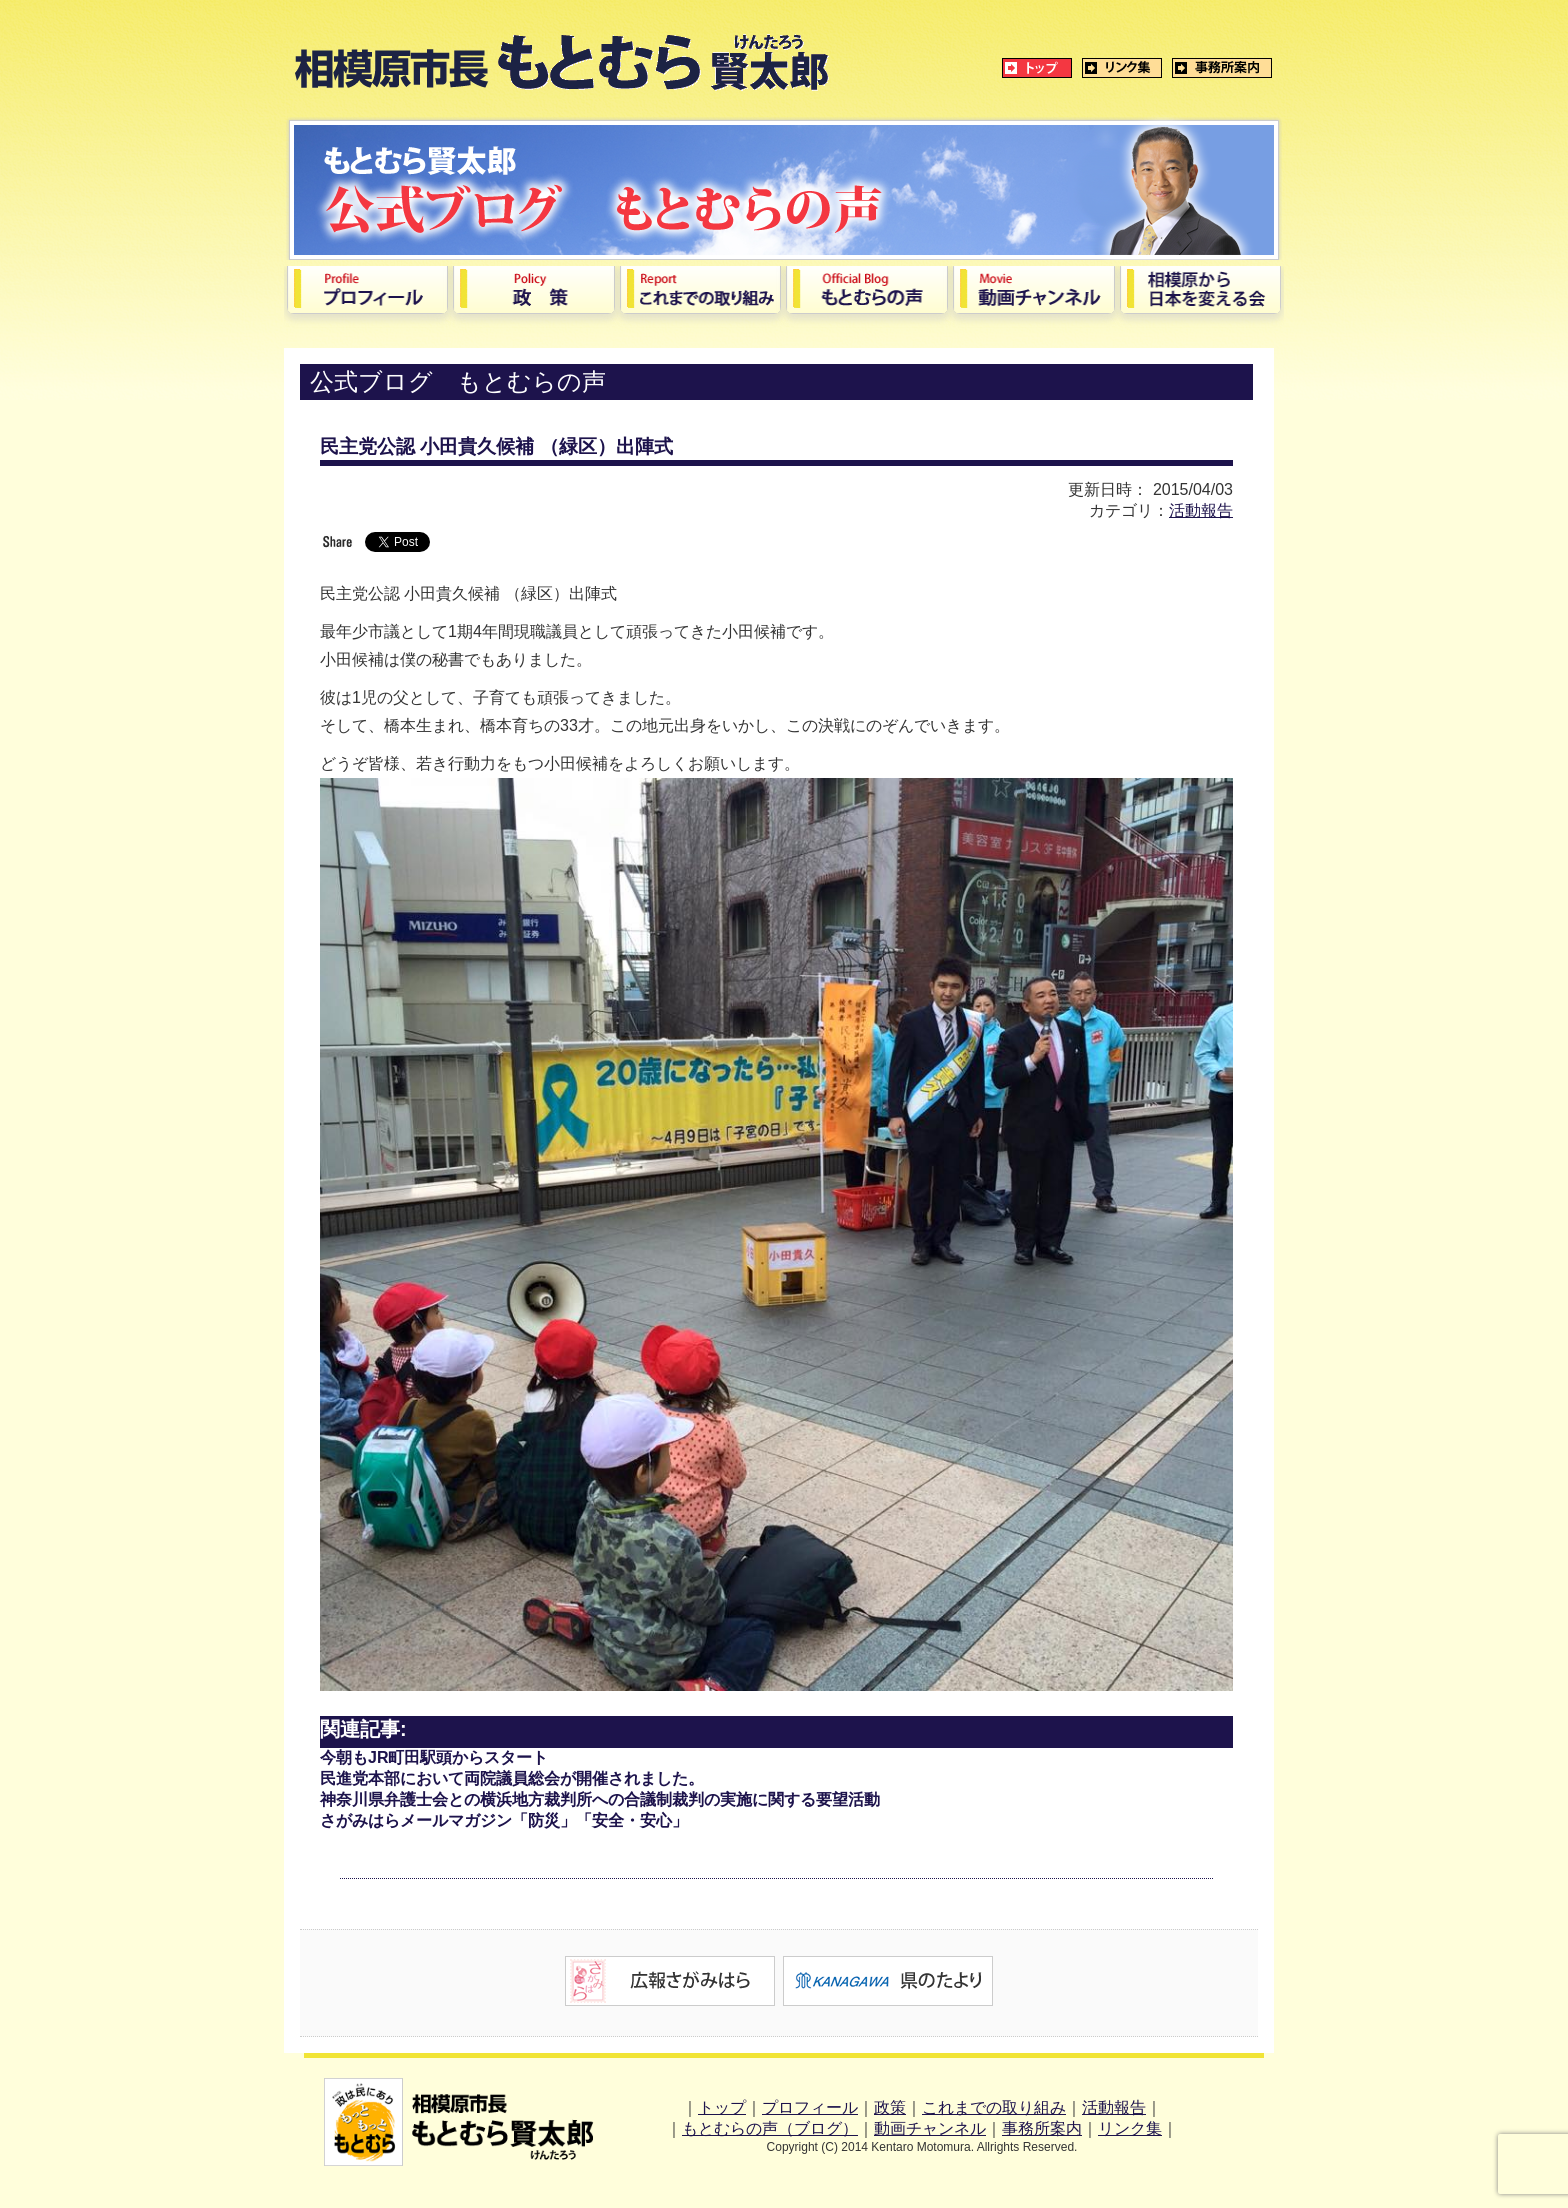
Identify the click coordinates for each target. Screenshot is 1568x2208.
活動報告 (1201, 510)
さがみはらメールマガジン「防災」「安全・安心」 (504, 1820)
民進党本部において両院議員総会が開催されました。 (512, 1778)
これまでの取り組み (994, 2107)
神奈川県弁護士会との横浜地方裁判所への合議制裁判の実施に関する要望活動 (600, 1799)
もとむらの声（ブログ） (770, 2128)
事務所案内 (1042, 2128)
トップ (722, 2107)
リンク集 (1130, 2128)
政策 (890, 2107)
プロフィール (810, 2107)
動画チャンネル (930, 2128)
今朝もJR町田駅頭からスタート (434, 1757)
